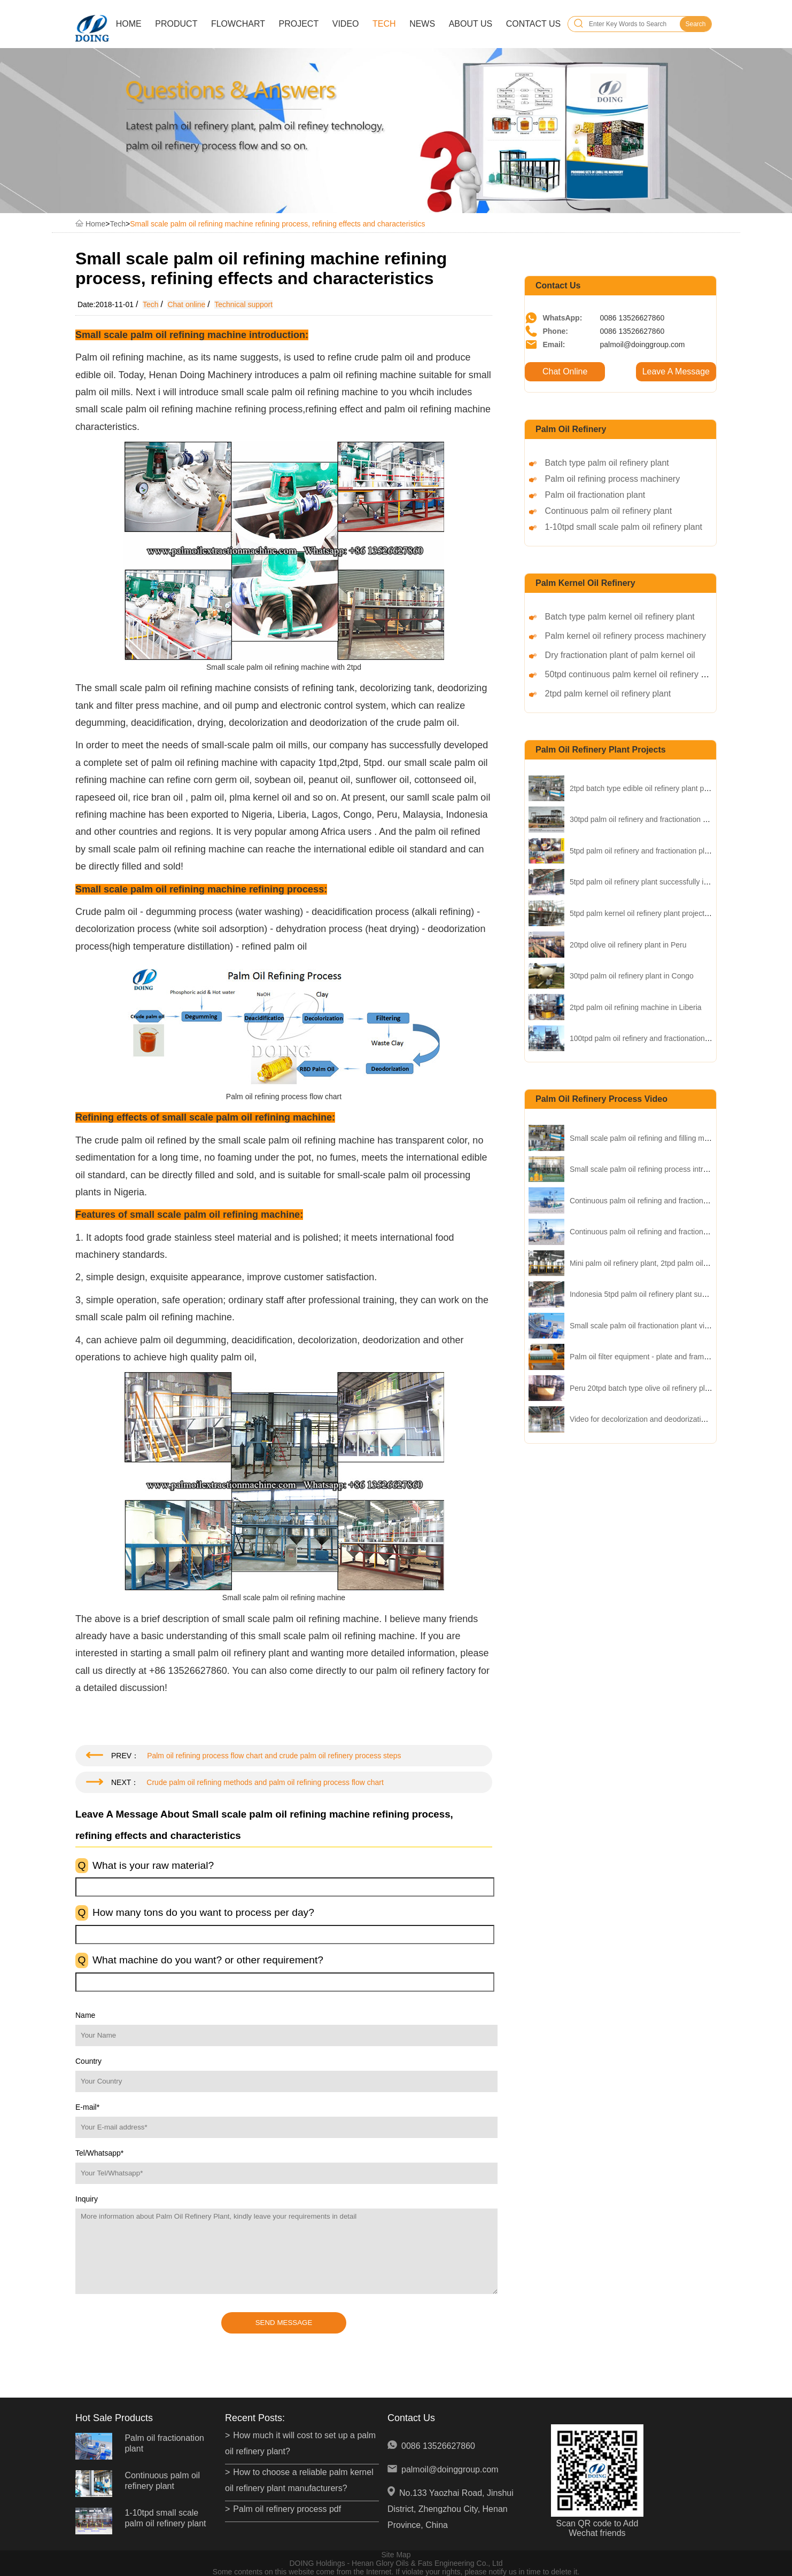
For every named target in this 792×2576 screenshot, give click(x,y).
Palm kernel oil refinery (585, 583)
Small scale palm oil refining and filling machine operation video (675, 1138)
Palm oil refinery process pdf (287, 2509)
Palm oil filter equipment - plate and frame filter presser (660, 1356)
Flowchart (238, 23)
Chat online (186, 304)
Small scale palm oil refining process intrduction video (658, 1169)
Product (176, 23)
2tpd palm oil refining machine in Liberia (636, 1007)
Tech (384, 23)
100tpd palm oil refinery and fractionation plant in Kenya (662, 1038)
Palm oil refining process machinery (612, 478)
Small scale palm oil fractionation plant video (643, 1325)
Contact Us (533, 23)
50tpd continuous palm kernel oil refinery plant (632, 674)
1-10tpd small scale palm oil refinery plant (623, 526)
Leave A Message (676, 371)
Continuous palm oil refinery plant (608, 510)
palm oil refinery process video (601, 1098)
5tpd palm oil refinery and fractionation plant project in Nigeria (671, 851)
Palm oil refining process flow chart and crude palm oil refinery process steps (274, 1755)
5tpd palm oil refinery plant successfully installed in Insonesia (670, 882)
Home (129, 23)
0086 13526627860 (438, 2445)
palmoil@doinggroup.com (450, 2469)
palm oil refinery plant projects (600, 749)
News (422, 23)
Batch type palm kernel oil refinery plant (620, 616)
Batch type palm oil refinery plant (607, 462)
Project (299, 23)
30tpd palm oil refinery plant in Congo (632, 976)
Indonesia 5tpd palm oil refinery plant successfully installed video (677, 1294)
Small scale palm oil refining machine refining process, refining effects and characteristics (277, 224)
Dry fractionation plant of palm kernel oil (620, 655)
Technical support (243, 304)
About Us (471, 23)
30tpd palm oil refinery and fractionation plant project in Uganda (675, 819)
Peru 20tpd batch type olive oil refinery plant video (652, 1388)
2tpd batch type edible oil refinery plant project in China (661, 788)
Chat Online (565, 371)
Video (345, 23)
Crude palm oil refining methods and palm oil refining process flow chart (265, 1782)
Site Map (395, 2554)
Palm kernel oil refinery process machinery (625, 635)
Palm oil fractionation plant (595, 494)
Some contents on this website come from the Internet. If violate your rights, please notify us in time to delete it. (396, 2571)
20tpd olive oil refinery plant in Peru (628, 945)
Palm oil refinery (571, 429)
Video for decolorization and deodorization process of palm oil (672, 1419)
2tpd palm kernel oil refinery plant (608, 693)
